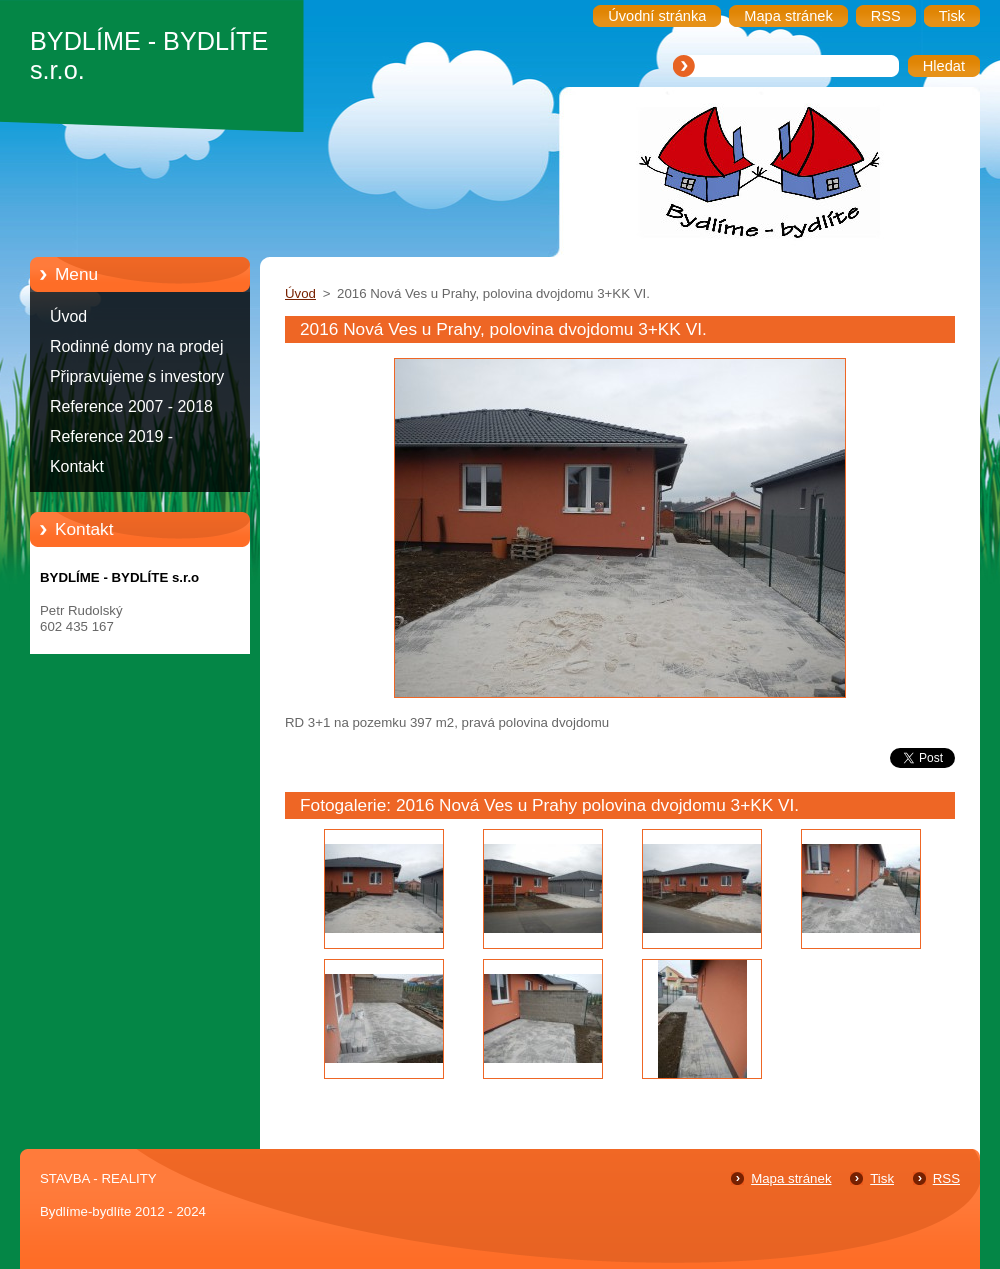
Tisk (882, 1178)
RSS (946, 1178)
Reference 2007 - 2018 (131, 406)
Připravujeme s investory (137, 376)
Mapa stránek (791, 1178)
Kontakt (77, 466)
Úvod (68, 316)
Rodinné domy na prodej (137, 346)
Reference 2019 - (111, 436)
